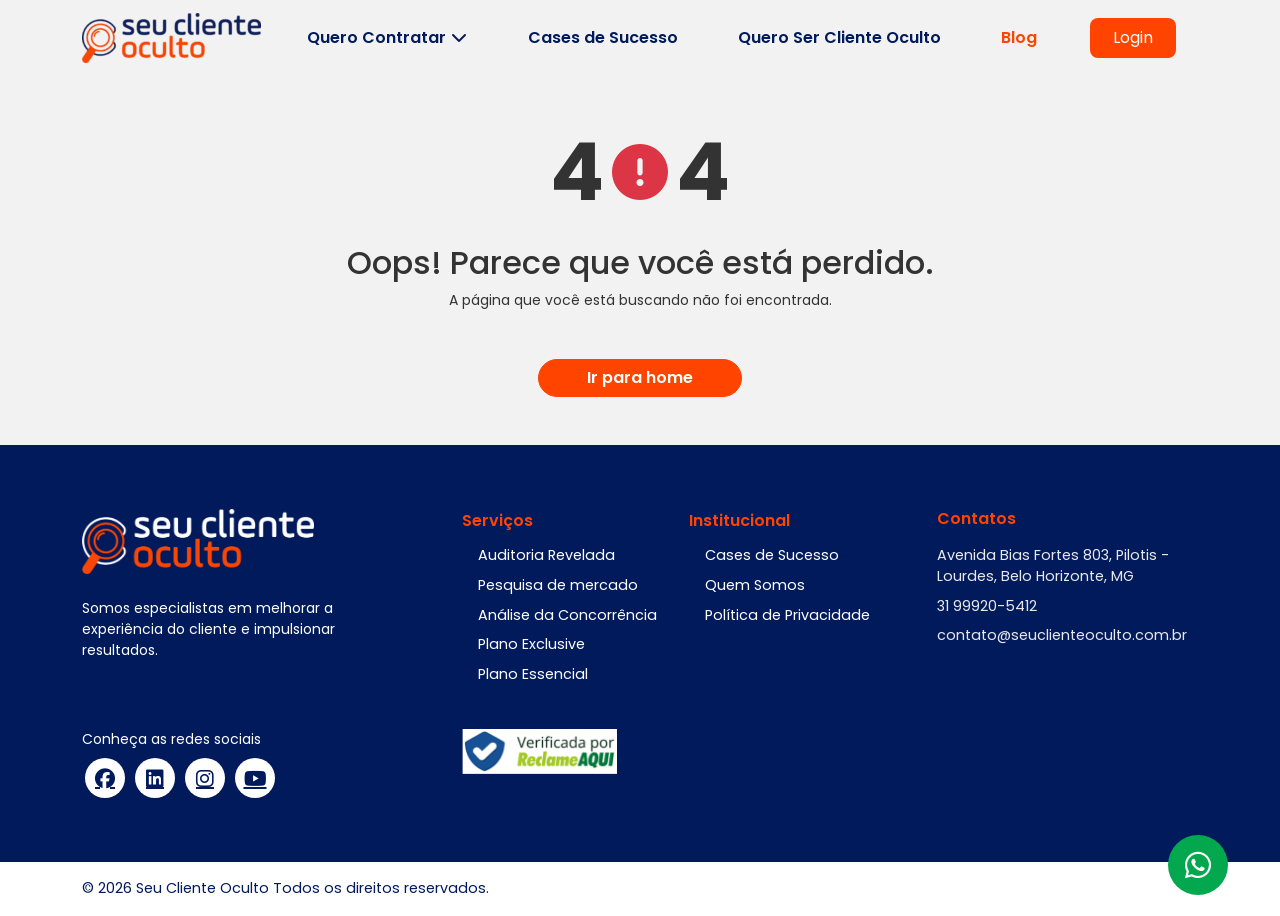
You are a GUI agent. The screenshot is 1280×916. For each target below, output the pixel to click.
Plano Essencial (533, 674)
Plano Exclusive (531, 644)
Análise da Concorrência (567, 615)
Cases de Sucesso (603, 37)
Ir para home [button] (640, 377)
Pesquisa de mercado (558, 585)
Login (1133, 37)
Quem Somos (755, 585)
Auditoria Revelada (546, 555)
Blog (1019, 37)
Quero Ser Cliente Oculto (839, 37)
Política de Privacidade (787, 615)
